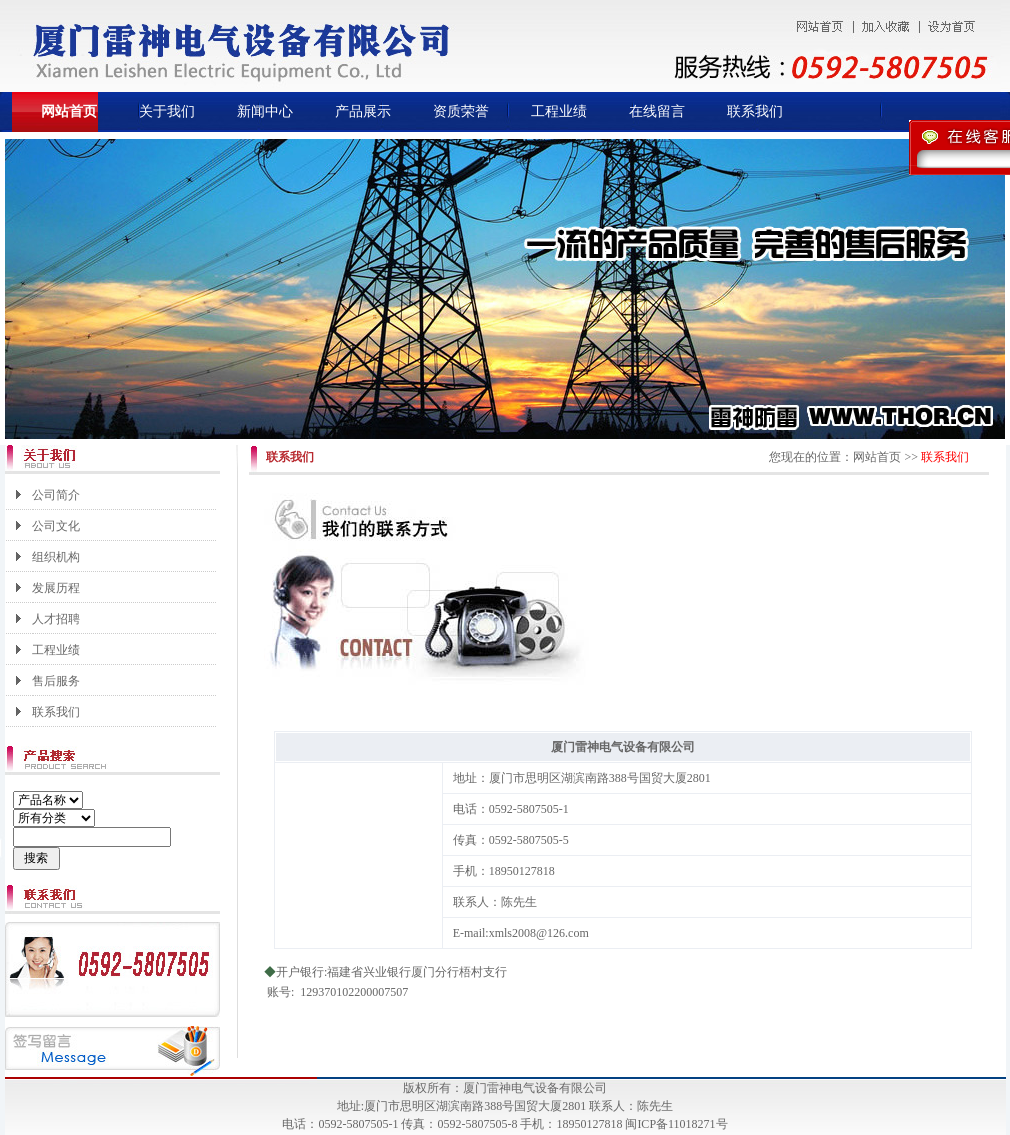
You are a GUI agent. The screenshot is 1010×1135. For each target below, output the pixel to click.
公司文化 (56, 526)
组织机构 (56, 557)
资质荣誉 (461, 111)
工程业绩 (559, 111)
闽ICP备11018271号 (676, 1124)
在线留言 (657, 111)
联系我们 (755, 111)
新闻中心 (265, 111)
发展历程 (56, 588)
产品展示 (363, 111)
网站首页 (69, 111)
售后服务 (56, 681)
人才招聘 (56, 619)
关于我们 (167, 111)
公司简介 (56, 495)
